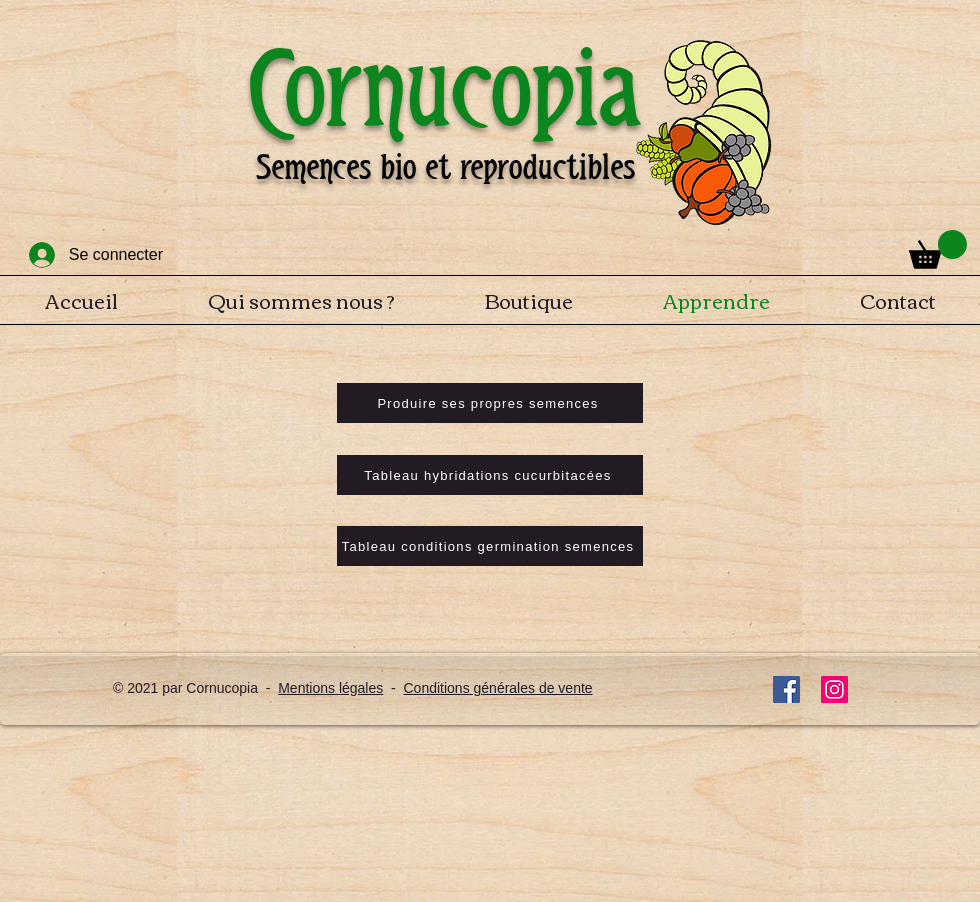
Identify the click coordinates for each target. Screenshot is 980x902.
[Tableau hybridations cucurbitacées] (490, 475)
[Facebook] (786, 689)
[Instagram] (834, 689)
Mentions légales (330, 688)
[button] (938, 249)
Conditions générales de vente (497, 688)
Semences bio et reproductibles (445, 167)
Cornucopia (445, 88)
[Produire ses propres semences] (490, 403)
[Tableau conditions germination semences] (490, 546)
